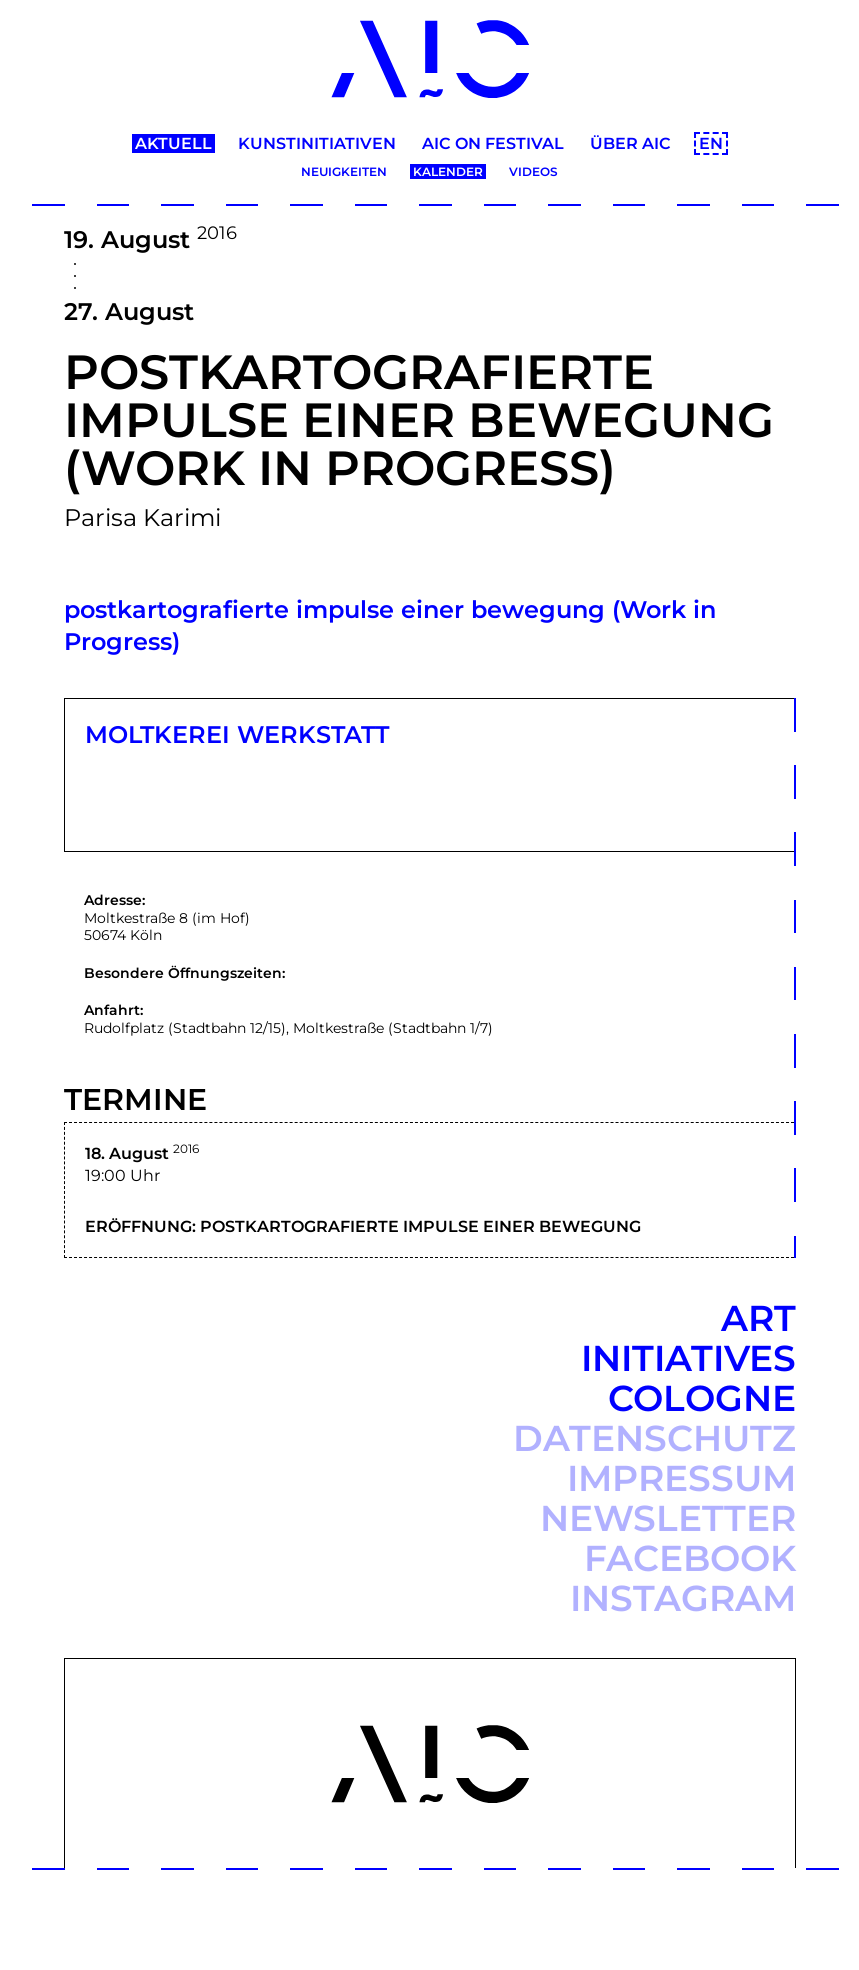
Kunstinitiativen (317, 143)
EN (711, 143)
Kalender (448, 171)
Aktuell (173, 143)
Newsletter (668, 1518)
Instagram (683, 1598)
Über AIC (630, 143)
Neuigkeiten (344, 171)
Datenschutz (654, 1438)
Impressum (681, 1478)
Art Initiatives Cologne (688, 1358)
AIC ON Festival (493, 143)
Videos (533, 171)
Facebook (690, 1558)
